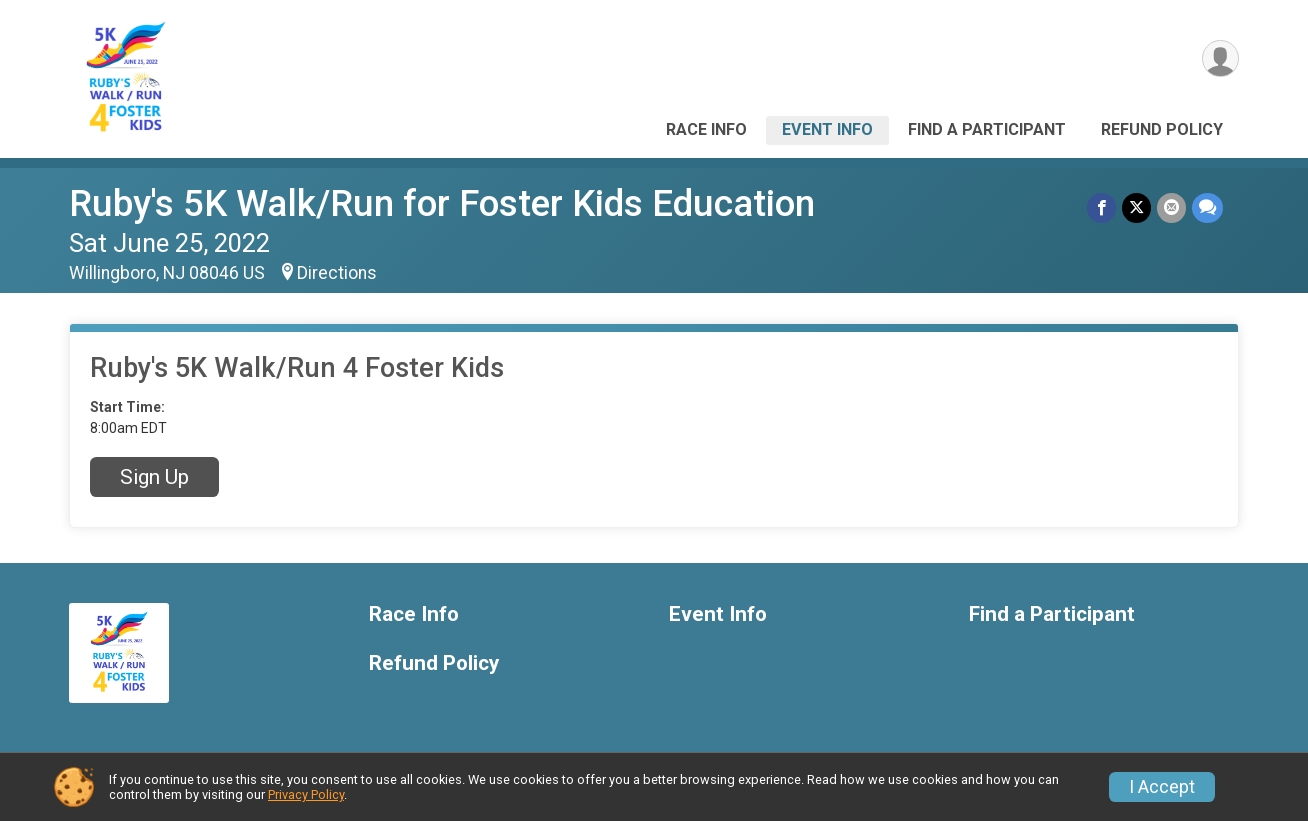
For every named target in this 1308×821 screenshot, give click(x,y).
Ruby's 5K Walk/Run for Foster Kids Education (442, 203)
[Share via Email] (1171, 207)
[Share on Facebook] (1101, 207)
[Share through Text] (1207, 207)
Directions (337, 273)
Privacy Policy (306, 794)
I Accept (1162, 787)
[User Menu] (1220, 58)
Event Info (827, 129)
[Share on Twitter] (1136, 207)
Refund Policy (1162, 129)
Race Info (706, 129)
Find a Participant (987, 129)
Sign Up (154, 477)
